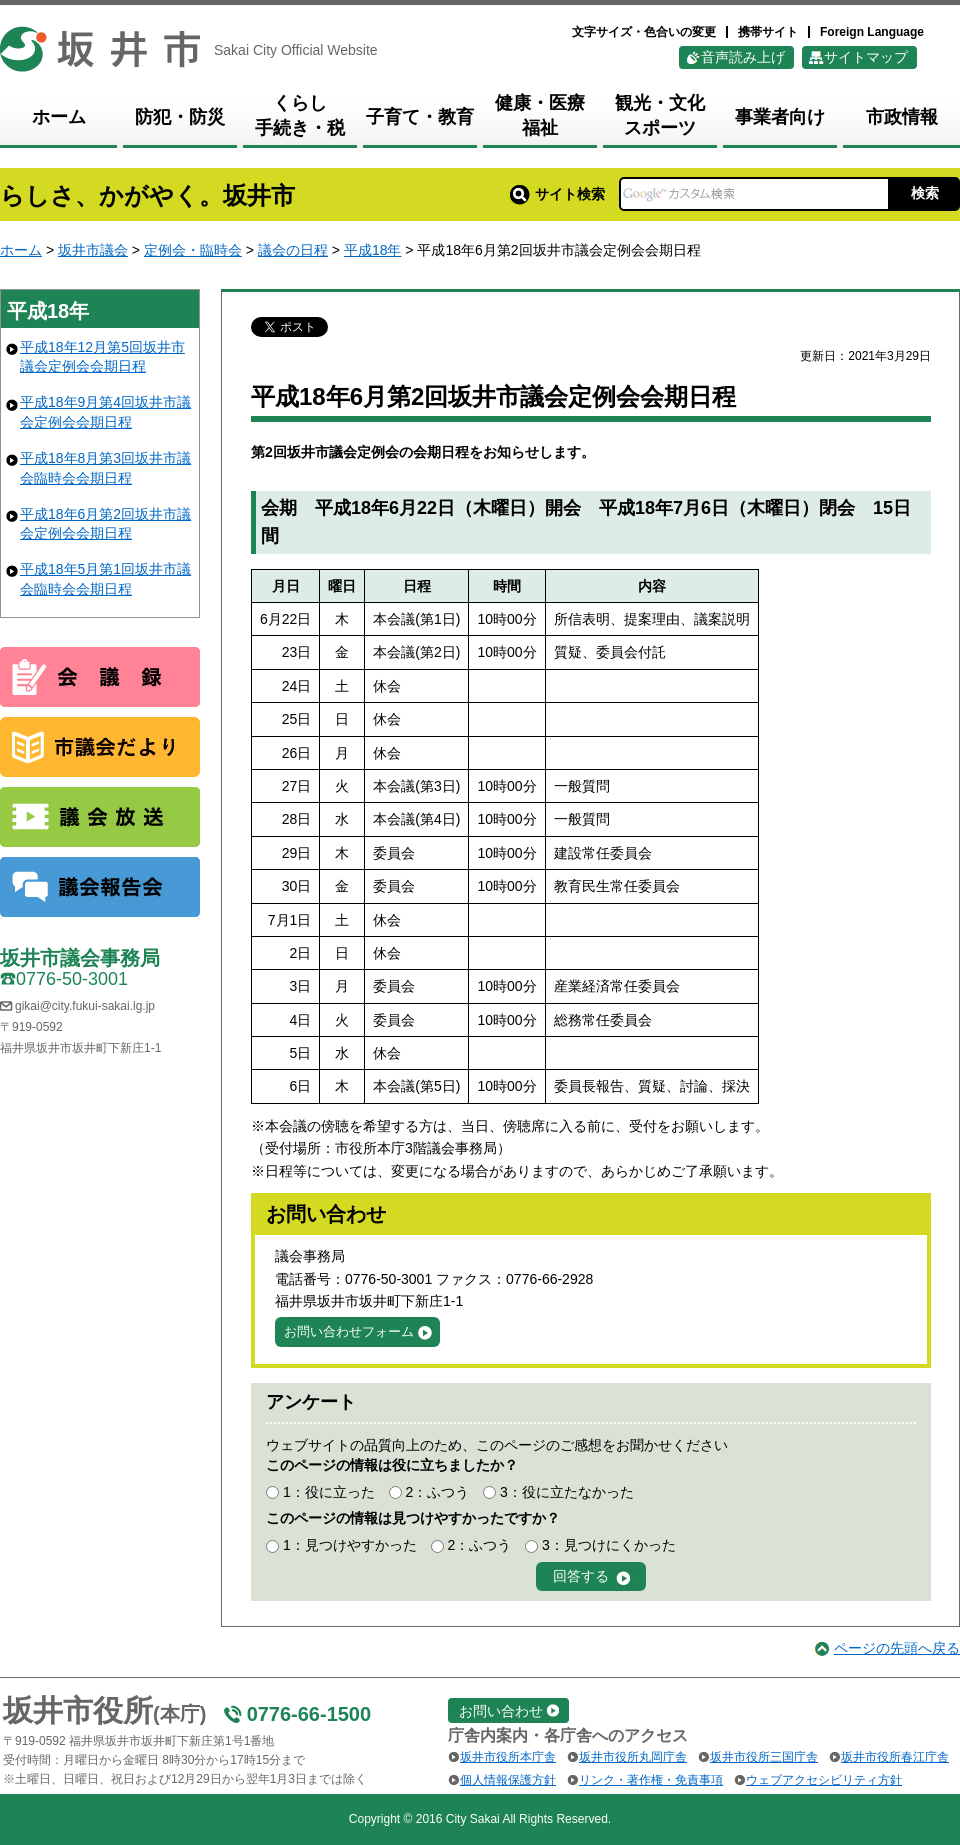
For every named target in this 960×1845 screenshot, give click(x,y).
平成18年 (373, 250)
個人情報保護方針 (508, 1780)
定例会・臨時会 (193, 250)
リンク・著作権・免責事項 (651, 1780)
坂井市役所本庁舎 (508, 1757)
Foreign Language (872, 32)
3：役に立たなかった (567, 1492)
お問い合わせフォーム (349, 1331)
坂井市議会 (93, 250)
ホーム (21, 250)
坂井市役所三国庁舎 (764, 1757)
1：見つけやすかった (350, 1545)
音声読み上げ (743, 57)
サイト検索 (557, 194)
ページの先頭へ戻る (897, 1648)
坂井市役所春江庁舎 (895, 1757)
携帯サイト (768, 32)
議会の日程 (293, 250)
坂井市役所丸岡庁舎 (633, 1757)
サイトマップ (866, 57)
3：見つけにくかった (609, 1545)
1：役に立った (329, 1492)
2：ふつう (437, 1492)
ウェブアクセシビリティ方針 (824, 1780)
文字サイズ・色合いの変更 (644, 32)
